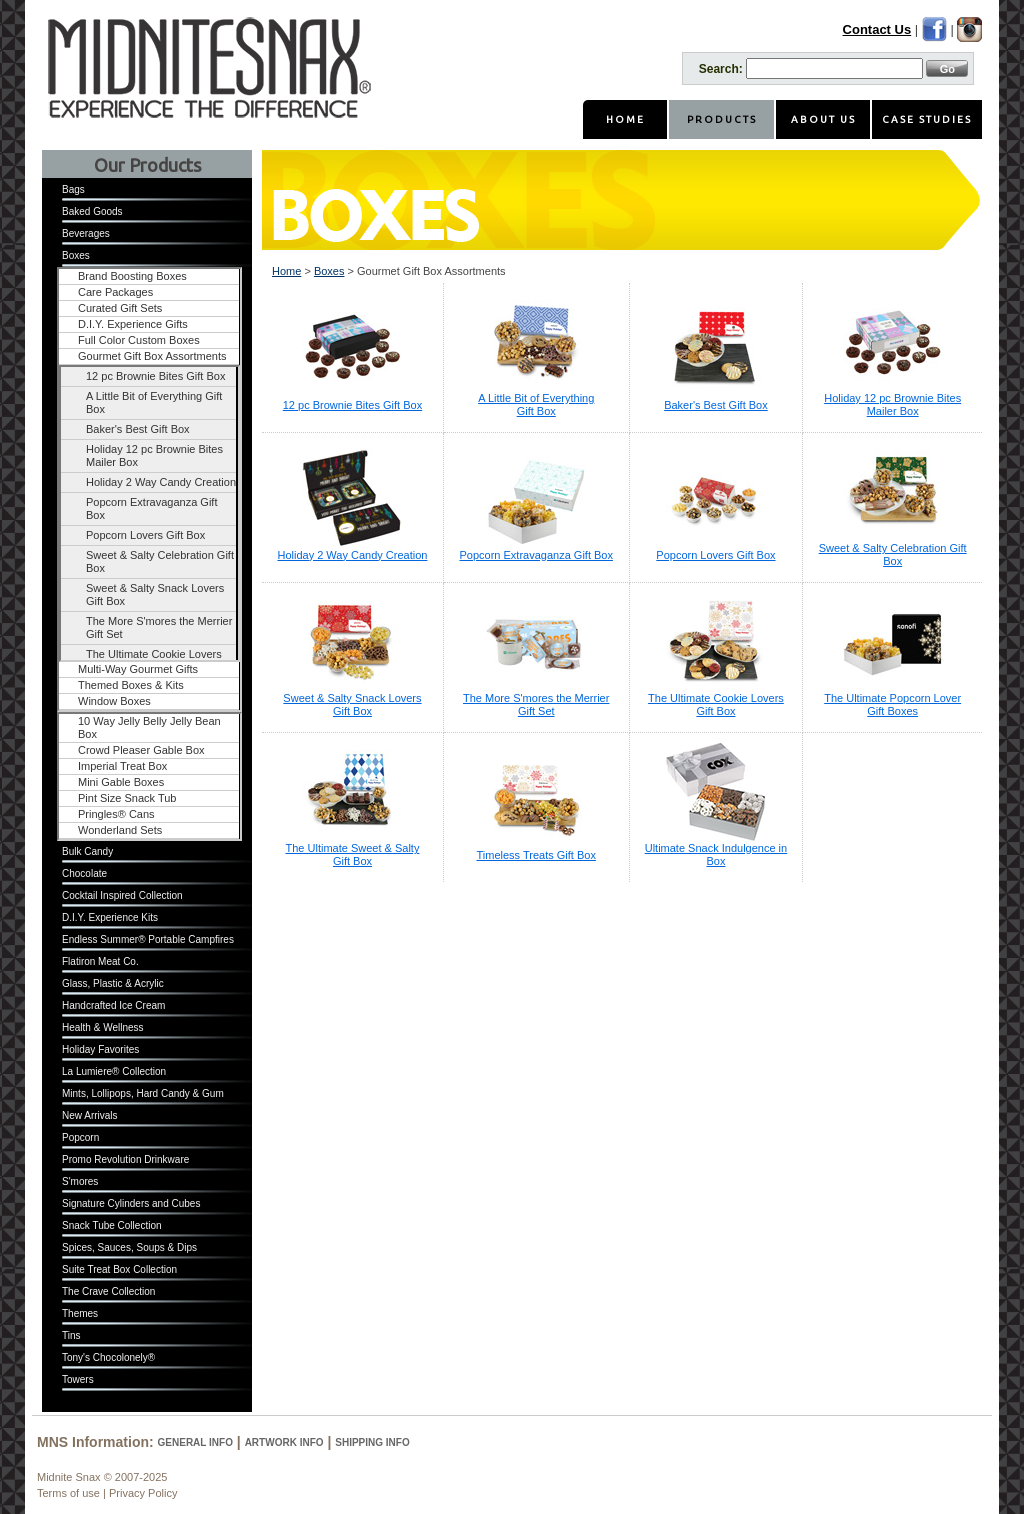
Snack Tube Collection (112, 1225)
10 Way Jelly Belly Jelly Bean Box (149, 727)
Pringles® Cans (116, 814)
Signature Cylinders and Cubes (131, 1203)
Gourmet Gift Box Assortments (152, 356)
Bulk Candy (87, 851)
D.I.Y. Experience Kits (110, 917)
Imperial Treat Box (122, 766)
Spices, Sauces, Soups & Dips (129, 1247)
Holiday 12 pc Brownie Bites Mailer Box (154, 455)
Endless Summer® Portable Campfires (148, 939)
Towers (78, 1379)
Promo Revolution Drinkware (125, 1159)
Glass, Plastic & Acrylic (113, 983)
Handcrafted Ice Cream (113, 1005)
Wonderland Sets (120, 830)
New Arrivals (90, 1115)
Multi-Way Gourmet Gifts (138, 669)
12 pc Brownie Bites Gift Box (155, 376)
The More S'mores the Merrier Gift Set (159, 627)
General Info (195, 1442)
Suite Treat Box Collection (119, 1269)
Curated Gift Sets (120, 308)
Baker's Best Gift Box (138, 429)
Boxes (76, 255)
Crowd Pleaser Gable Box (141, 750)
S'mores (80, 1181)
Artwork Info (284, 1442)
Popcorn (80, 1137)
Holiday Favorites (100, 1049)
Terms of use (68, 1493)
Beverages (86, 233)
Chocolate (84, 873)
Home (286, 271)
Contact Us (877, 29)
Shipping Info (372, 1442)
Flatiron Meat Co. (100, 961)
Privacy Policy (143, 1493)
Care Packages (115, 292)
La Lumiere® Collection (114, 1071)
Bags (73, 189)
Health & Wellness (103, 1027)
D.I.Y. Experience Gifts (133, 324)
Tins (71, 1335)
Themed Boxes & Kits (131, 685)
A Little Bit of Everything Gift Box (154, 402)
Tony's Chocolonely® (108, 1357)
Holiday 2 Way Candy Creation (161, 482)
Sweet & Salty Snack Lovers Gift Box (155, 594)
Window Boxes (114, 701)
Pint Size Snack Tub (127, 798)
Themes (80, 1313)
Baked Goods (92, 211)
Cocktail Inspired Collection (122, 895)
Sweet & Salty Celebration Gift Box (160, 561)
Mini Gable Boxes (121, 782)
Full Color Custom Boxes (139, 340)
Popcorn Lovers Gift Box (145, 535)
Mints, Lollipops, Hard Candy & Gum (143, 1093)
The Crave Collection (108, 1291)
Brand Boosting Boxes (132, 276)
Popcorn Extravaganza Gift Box (151, 508)
